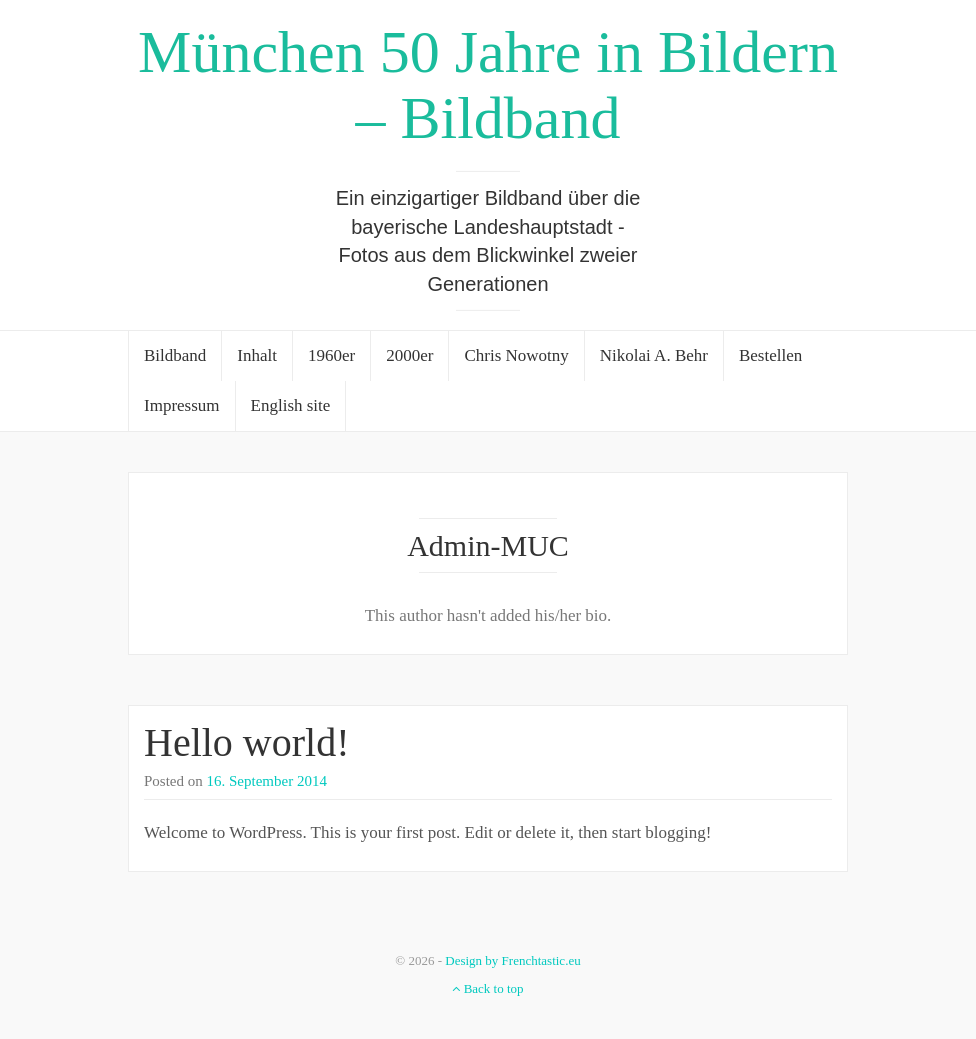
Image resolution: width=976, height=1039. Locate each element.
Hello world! (247, 742)
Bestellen (770, 355)
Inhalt (257, 355)
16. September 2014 (267, 781)
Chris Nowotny (516, 355)
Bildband (175, 355)
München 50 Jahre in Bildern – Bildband (488, 85)
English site (291, 405)
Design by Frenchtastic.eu (512, 960)
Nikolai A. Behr (654, 355)
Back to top (487, 988)
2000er (409, 355)
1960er (331, 355)
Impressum (182, 405)
